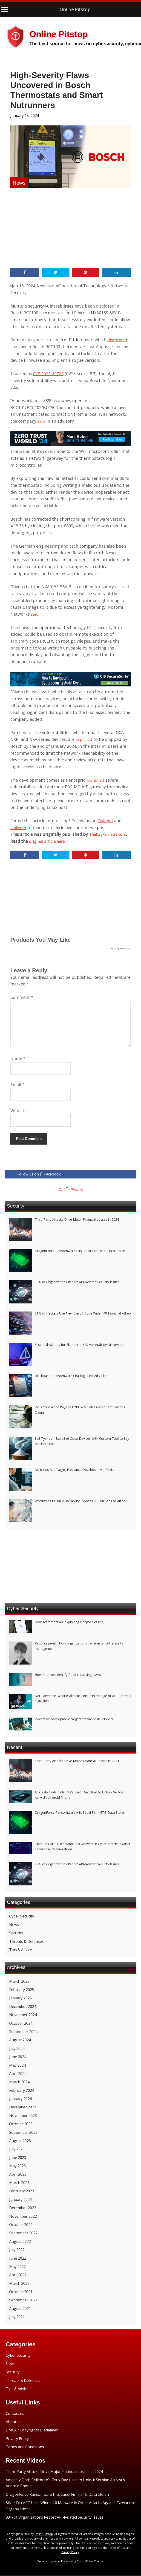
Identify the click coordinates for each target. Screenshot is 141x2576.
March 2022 (19, 2284)
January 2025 (20, 1998)
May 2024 (17, 2066)
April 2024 (17, 2074)
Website (18, 1111)
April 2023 (17, 2175)
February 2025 (21, 1990)
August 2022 (20, 2242)
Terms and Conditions (25, 2447)
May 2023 (17, 2166)
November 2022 (23, 2217)
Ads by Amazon (120, 949)
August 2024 (20, 2040)
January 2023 (20, 2200)
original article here (48, 841)
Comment (21, 998)
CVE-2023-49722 (48, 374)
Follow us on (39, 1175)
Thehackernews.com (109, 834)
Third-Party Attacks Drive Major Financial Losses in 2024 (54, 2472)
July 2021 (17, 2317)
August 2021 (20, 2309)
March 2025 (19, 1982)
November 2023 (23, 2116)
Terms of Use (117, 2548)
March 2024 (19, 2082)
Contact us (15, 2414)
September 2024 (23, 2032)
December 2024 (22, 2007)
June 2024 (17, 2057)
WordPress (61, 2562)
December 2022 (22, 2208)
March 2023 (19, 2183)
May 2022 (17, 2267)
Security (16, 1933)
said (41, 421)
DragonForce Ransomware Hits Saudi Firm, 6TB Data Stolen (57, 2495)
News (19, 182)
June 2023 (17, 2158)
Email (17, 1085)
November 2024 (23, 2015)
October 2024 (20, 2024)
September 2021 (23, 2300)
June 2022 (17, 2258)
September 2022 (23, 2233)
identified (96, 780)
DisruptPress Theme (90, 2562)
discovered (118, 340)
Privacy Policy (17, 2439)
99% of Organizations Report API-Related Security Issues (55, 2517)
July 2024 (17, 2049)
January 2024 (20, 2099)
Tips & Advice (20, 1950)
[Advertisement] (70, 228)
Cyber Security (21, 1917)
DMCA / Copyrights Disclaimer (32, 2431)
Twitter (106, 821)
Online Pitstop (75, 9)
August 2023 (20, 2141)
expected (85, 739)
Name (18, 1059)
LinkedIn (18, 828)
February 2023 (21, 2191)
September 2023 (23, 2133)
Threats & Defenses (26, 1942)
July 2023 (17, 2149)
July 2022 (17, 2250)
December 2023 (22, 2107)
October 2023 (20, 2124)
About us (13, 2422)
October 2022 (20, 2225)
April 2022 (17, 2275)
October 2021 (20, 2292)
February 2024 (21, 2091)
